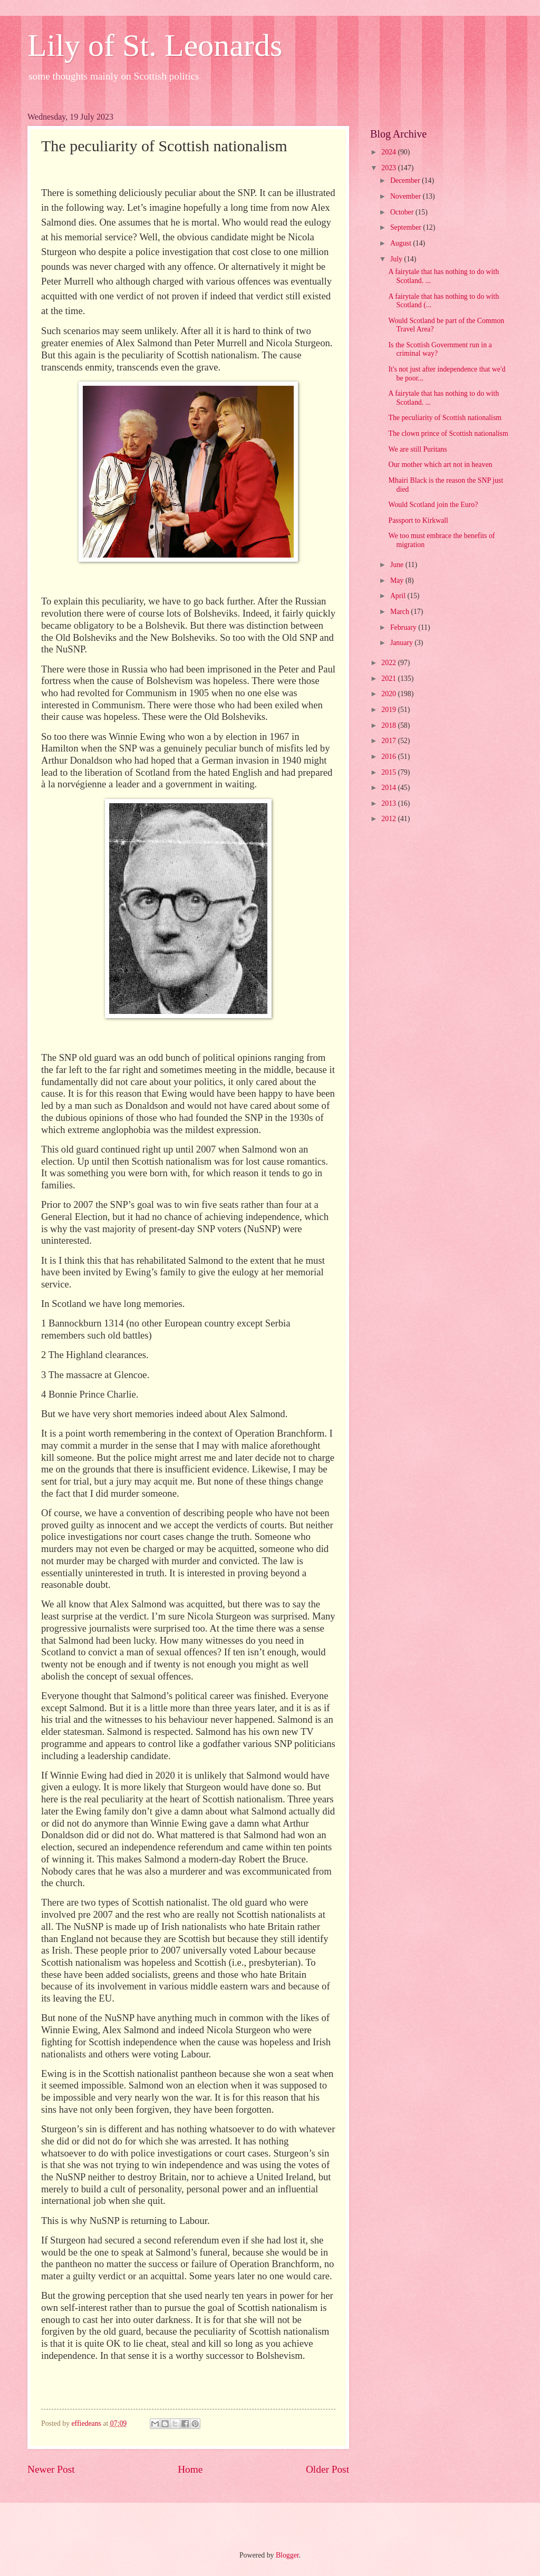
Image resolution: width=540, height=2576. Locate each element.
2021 (389, 678)
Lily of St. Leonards (154, 45)
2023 (389, 168)
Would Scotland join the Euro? (433, 505)
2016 (389, 756)
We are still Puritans (417, 449)
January (402, 643)
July (397, 259)
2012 (389, 819)
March (400, 612)
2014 (389, 788)
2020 (389, 694)
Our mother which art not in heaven (440, 465)
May (398, 580)
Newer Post (51, 2469)
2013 (389, 803)
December (406, 180)
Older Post (327, 2469)
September (406, 227)
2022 (389, 663)
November (406, 196)
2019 (389, 710)
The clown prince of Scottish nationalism (448, 433)
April (399, 596)
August (401, 243)
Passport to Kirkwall (418, 520)
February (404, 627)
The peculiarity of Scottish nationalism (445, 418)
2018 (389, 725)
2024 (389, 152)
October (403, 212)
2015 (389, 772)
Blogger (287, 2555)
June (398, 565)
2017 (389, 741)
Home (190, 2469)
